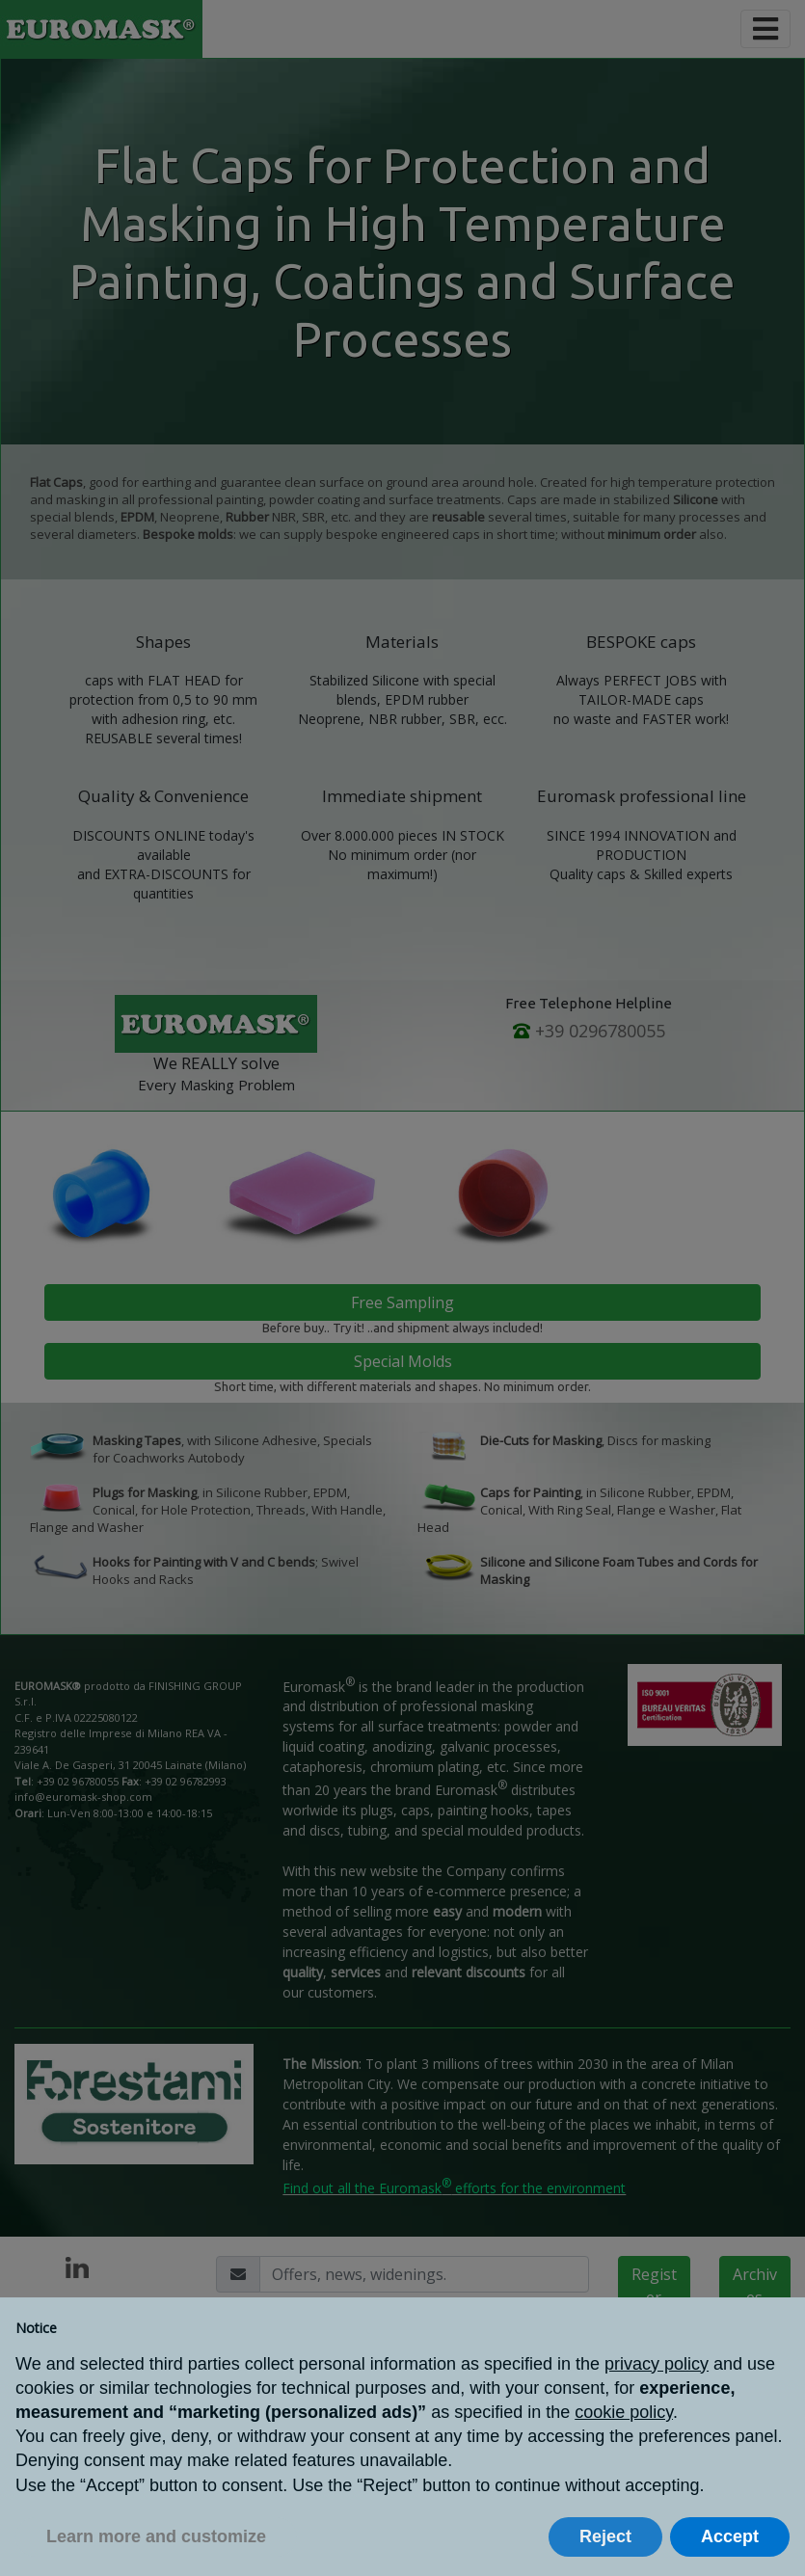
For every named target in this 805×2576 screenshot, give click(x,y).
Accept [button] (730, 2536)
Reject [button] (605, 2536)
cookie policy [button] (624, 2412)
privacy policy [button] (656, 2364)
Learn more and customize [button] (156, 2536)
